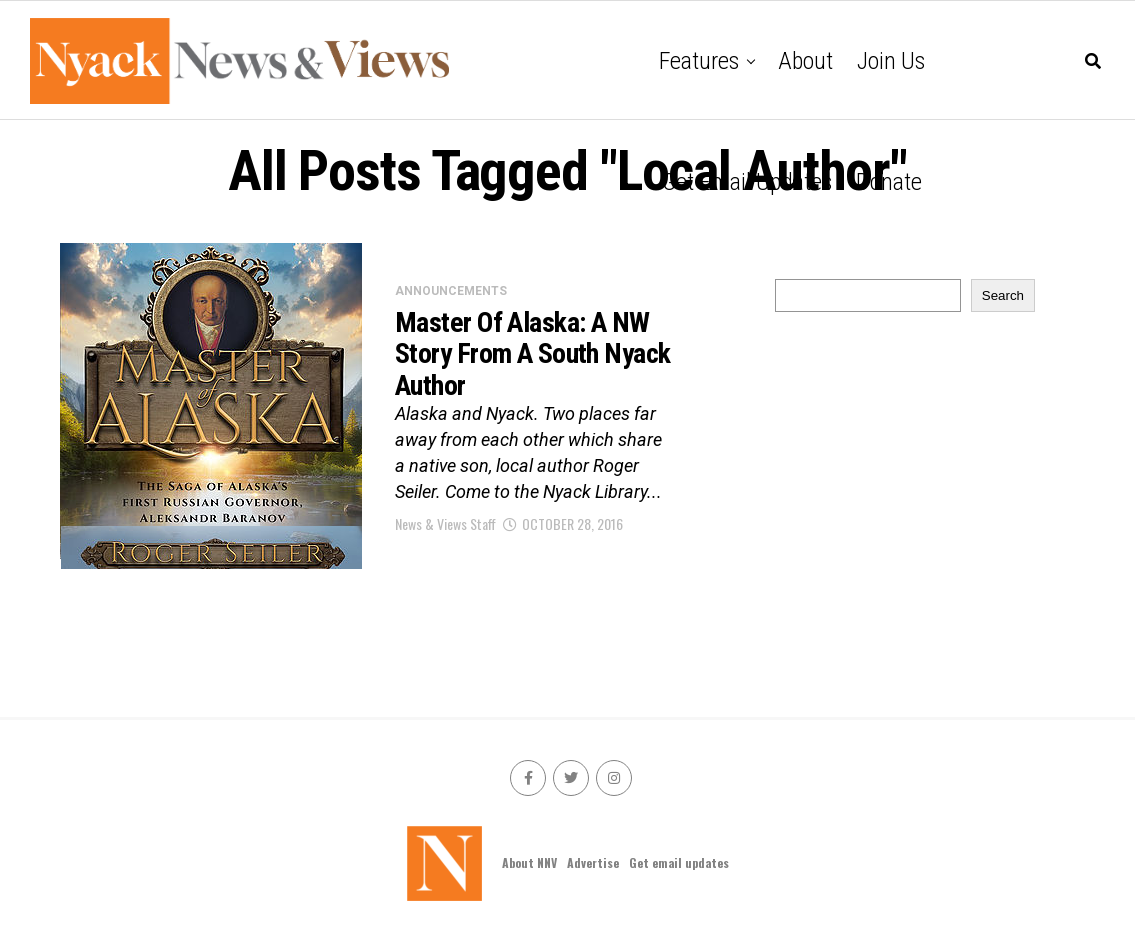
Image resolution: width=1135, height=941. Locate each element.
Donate (889, 182)
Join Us (891, 61)
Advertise (593, 862)
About (805, 61)
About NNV (529, 862)
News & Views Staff (445, 523)
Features (699, 61)
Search (1003, 295)
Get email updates (747, 182)
